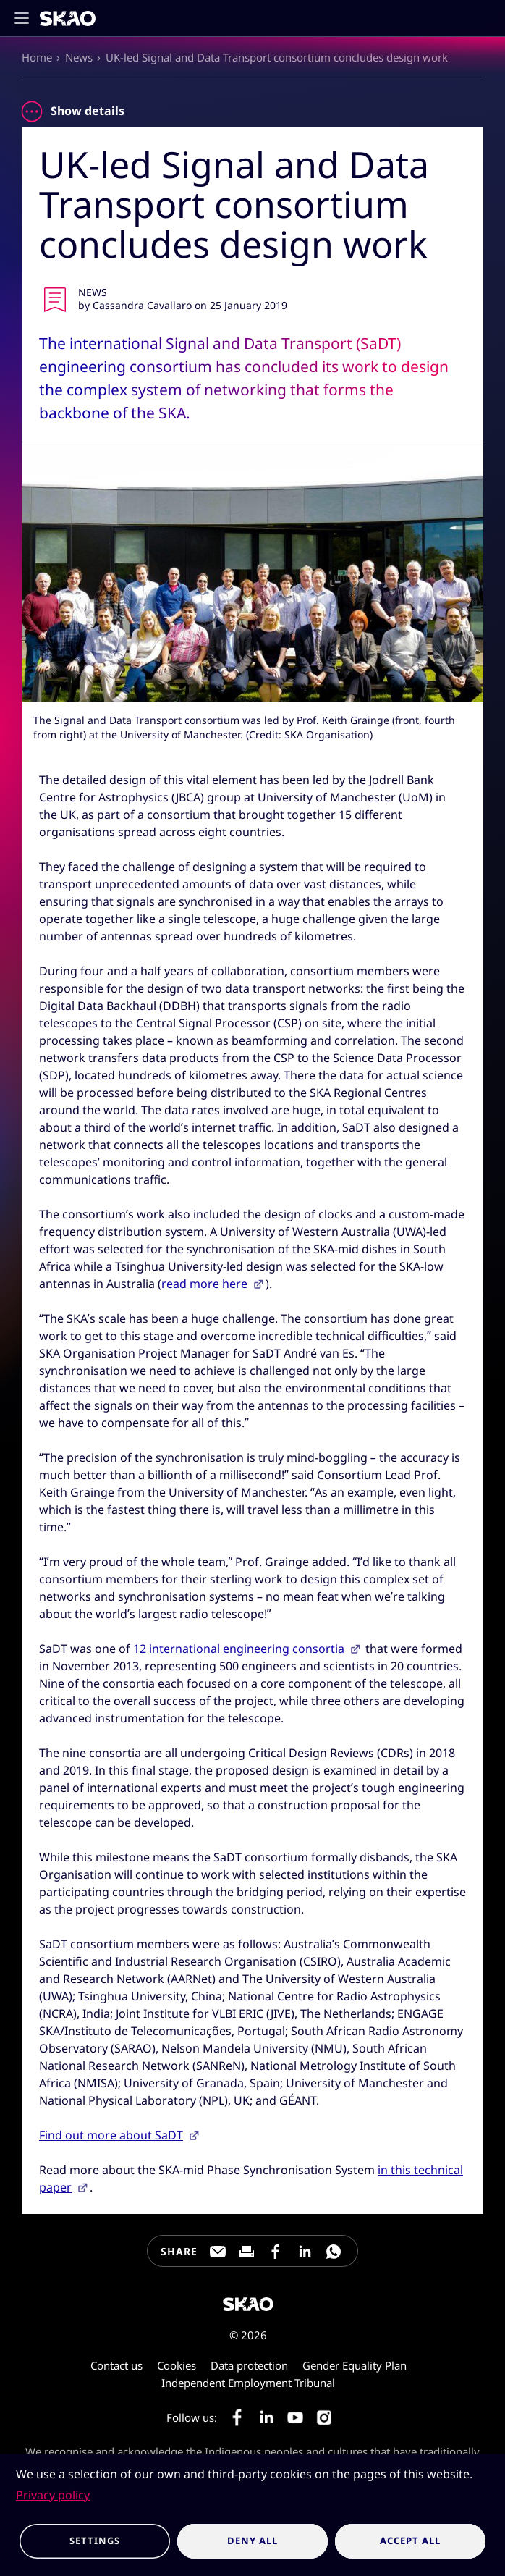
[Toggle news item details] (32, 111)
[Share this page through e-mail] (218, 2252)
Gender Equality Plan (354, 2365)
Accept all (410, 2540)
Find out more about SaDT (111, 2135)
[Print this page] (247, 2252)
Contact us (116, 2365)
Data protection (249, 2365)
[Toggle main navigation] (26, 18)
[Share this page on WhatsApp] (334, 2252)
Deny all (252, 2540)
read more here (204, 1284)
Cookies (176, 2365)
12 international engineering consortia (238, 1649)
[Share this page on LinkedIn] (305, 2252)
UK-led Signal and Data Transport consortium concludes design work (277, 57)
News (79, 57)
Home (37, 57)
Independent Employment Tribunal (248, 2382)
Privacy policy (53, 2495)
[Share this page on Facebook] (276, 2252)
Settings (94, 2540)
